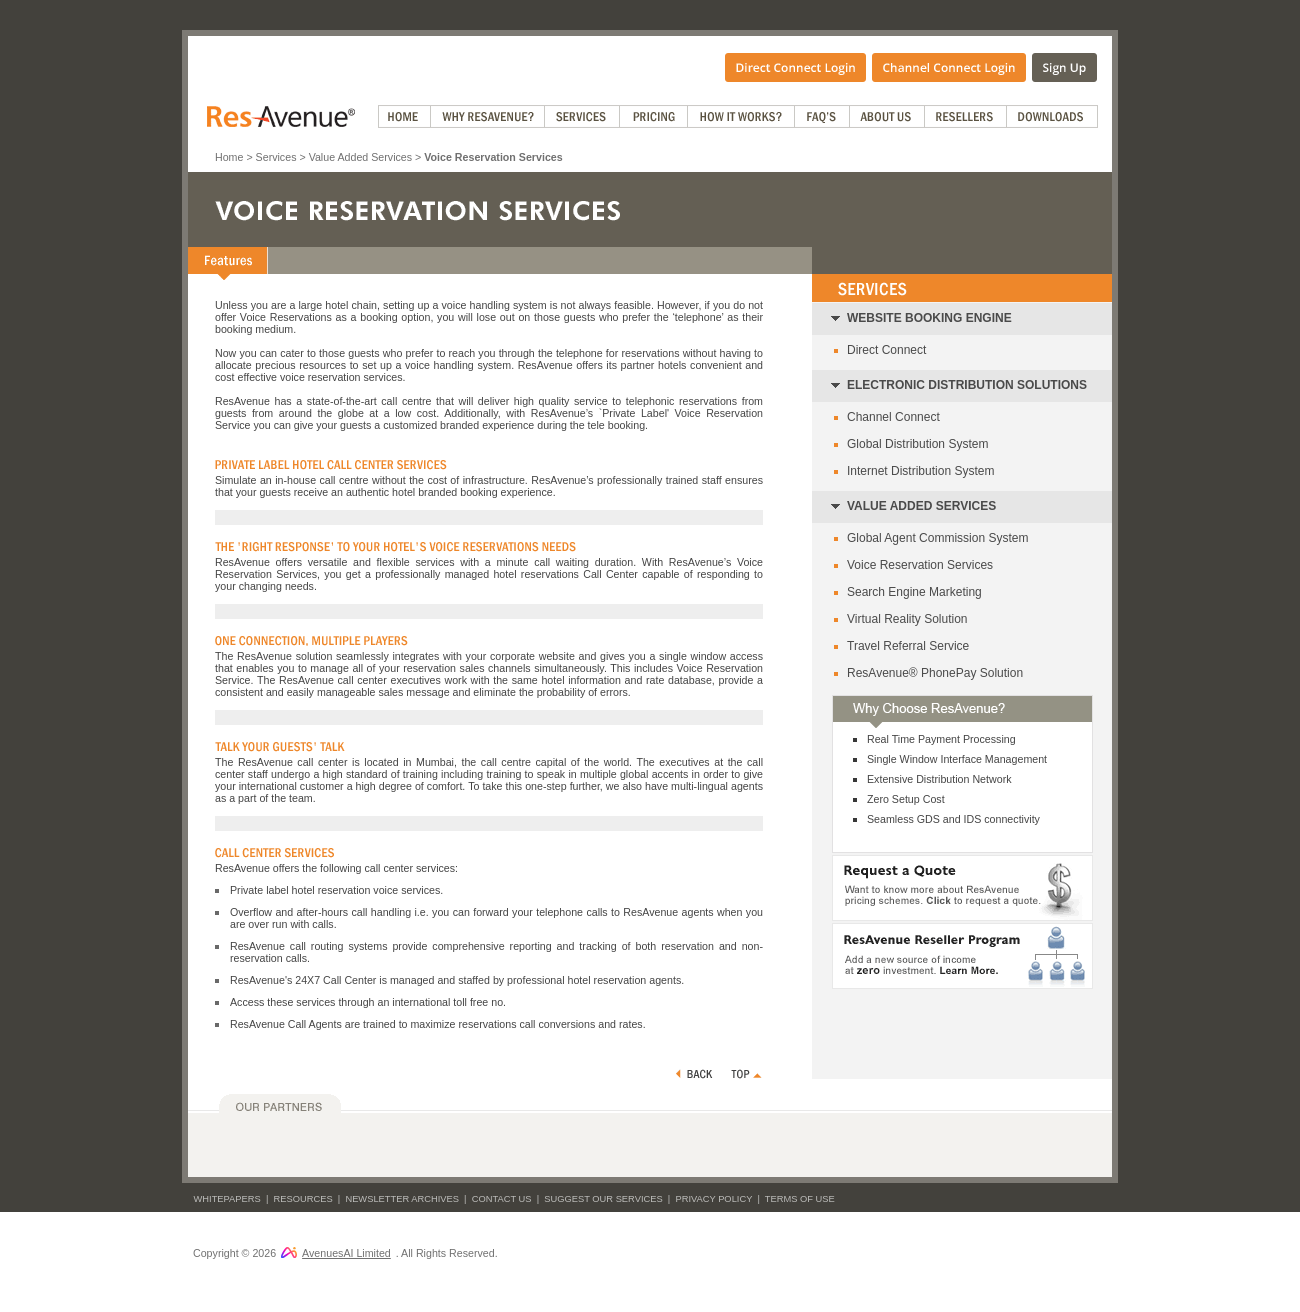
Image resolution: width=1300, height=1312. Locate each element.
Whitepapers (227, 1199)
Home (229, 157)
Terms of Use (800, 1199)
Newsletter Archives (402, 1199)
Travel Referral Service (908, 646)
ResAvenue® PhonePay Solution (935, 673)
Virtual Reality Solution (907, 619)
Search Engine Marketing (914, 592)
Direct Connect (886, 350)
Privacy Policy (713, 1199)
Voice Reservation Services (920, 565)
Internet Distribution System (920, 471)
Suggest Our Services (603, 1199)
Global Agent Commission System (937, 538)
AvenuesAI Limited (336, 1253)
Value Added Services (360, 157)
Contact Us (502, 1199)
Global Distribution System (917, 444)
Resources (303, 1199)
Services (276, 157)
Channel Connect (893, 417)
